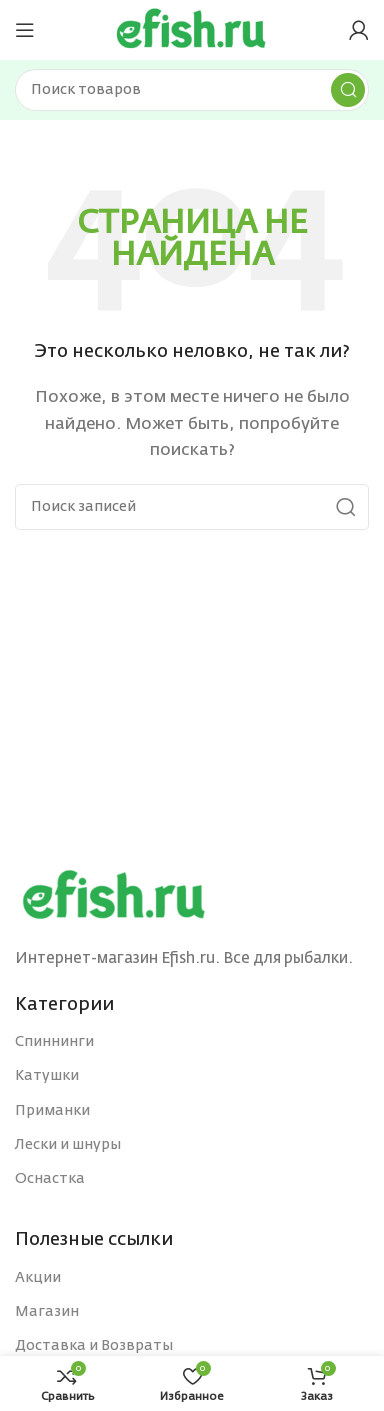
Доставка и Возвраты (94, 1346)
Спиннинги (54, 1042)
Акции (38, 1278)
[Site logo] (192, 29)
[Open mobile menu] (25, 30)
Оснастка (50, 1179)
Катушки (47, 1076)
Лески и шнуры (68, 1145)
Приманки (52, 1111)
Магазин (47, 1312)
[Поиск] (192, 90)
